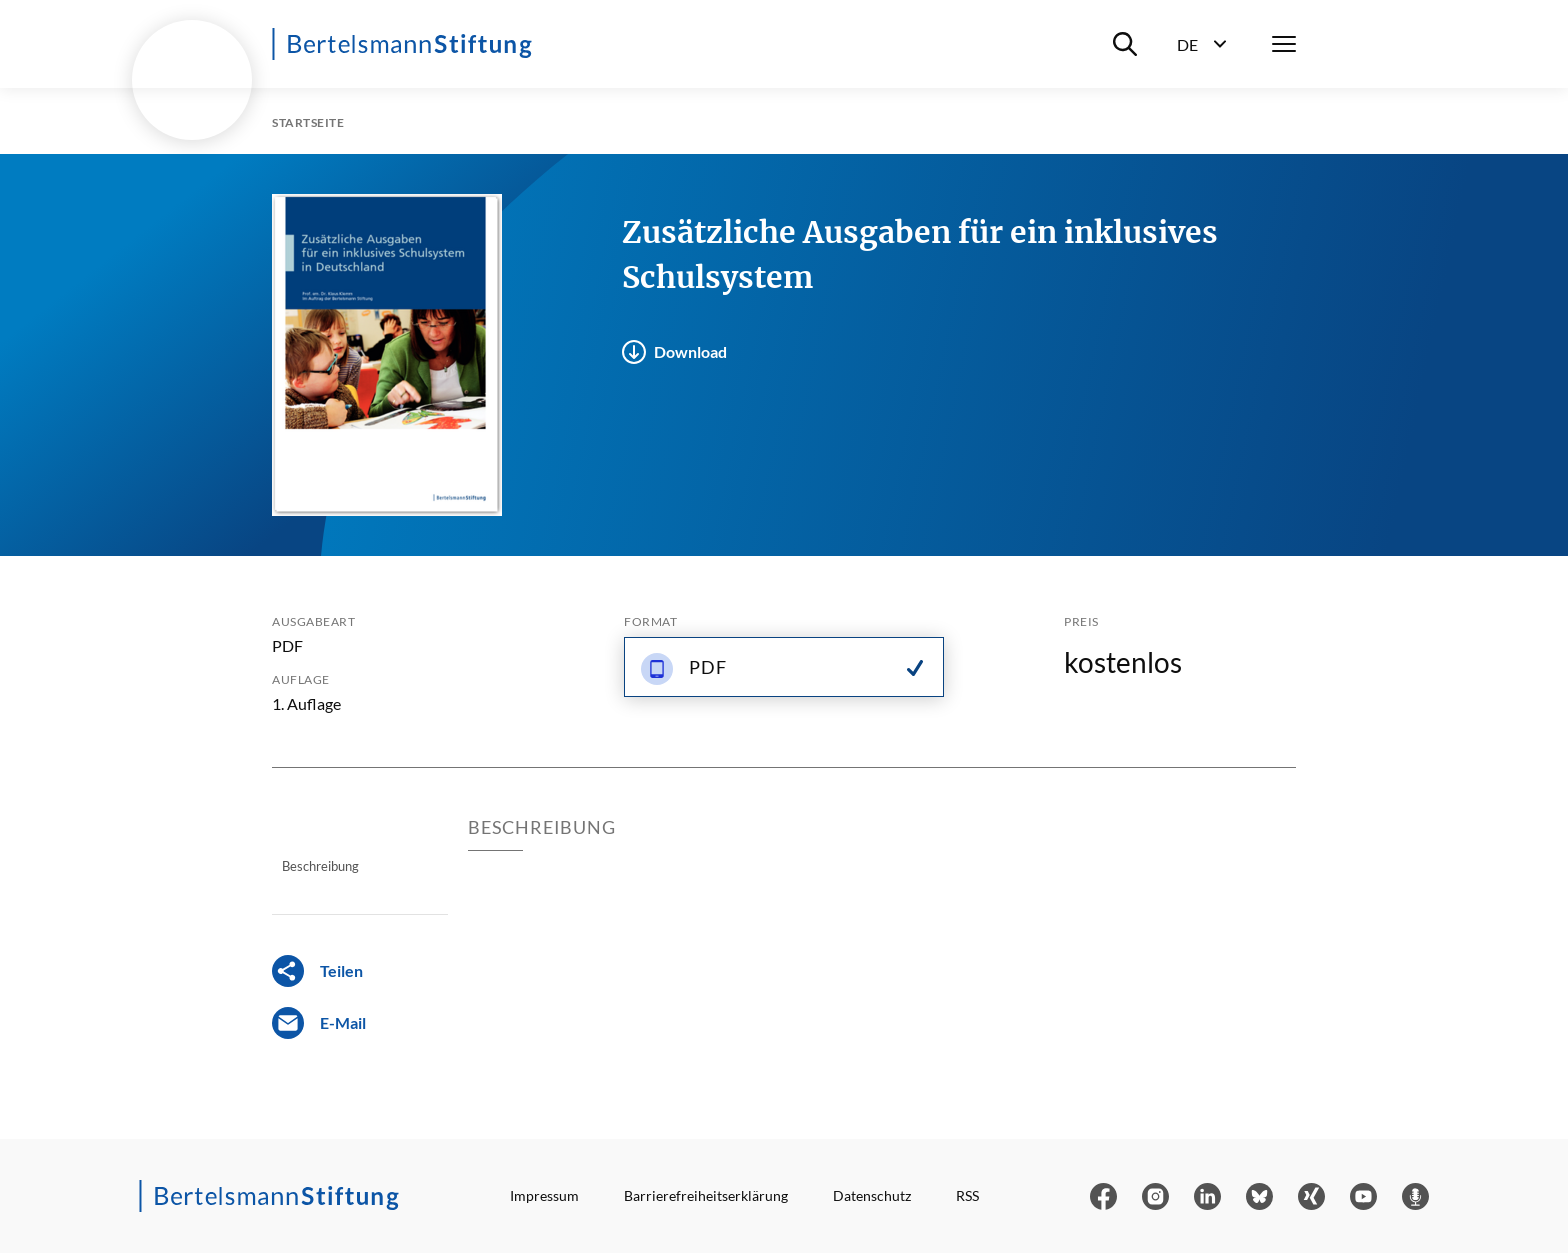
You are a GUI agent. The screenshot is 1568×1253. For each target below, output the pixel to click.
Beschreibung (320, 866)
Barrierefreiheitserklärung (706, 1195)
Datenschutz (872, 1195)
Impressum (544, 1195)
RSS (967, 1195)
